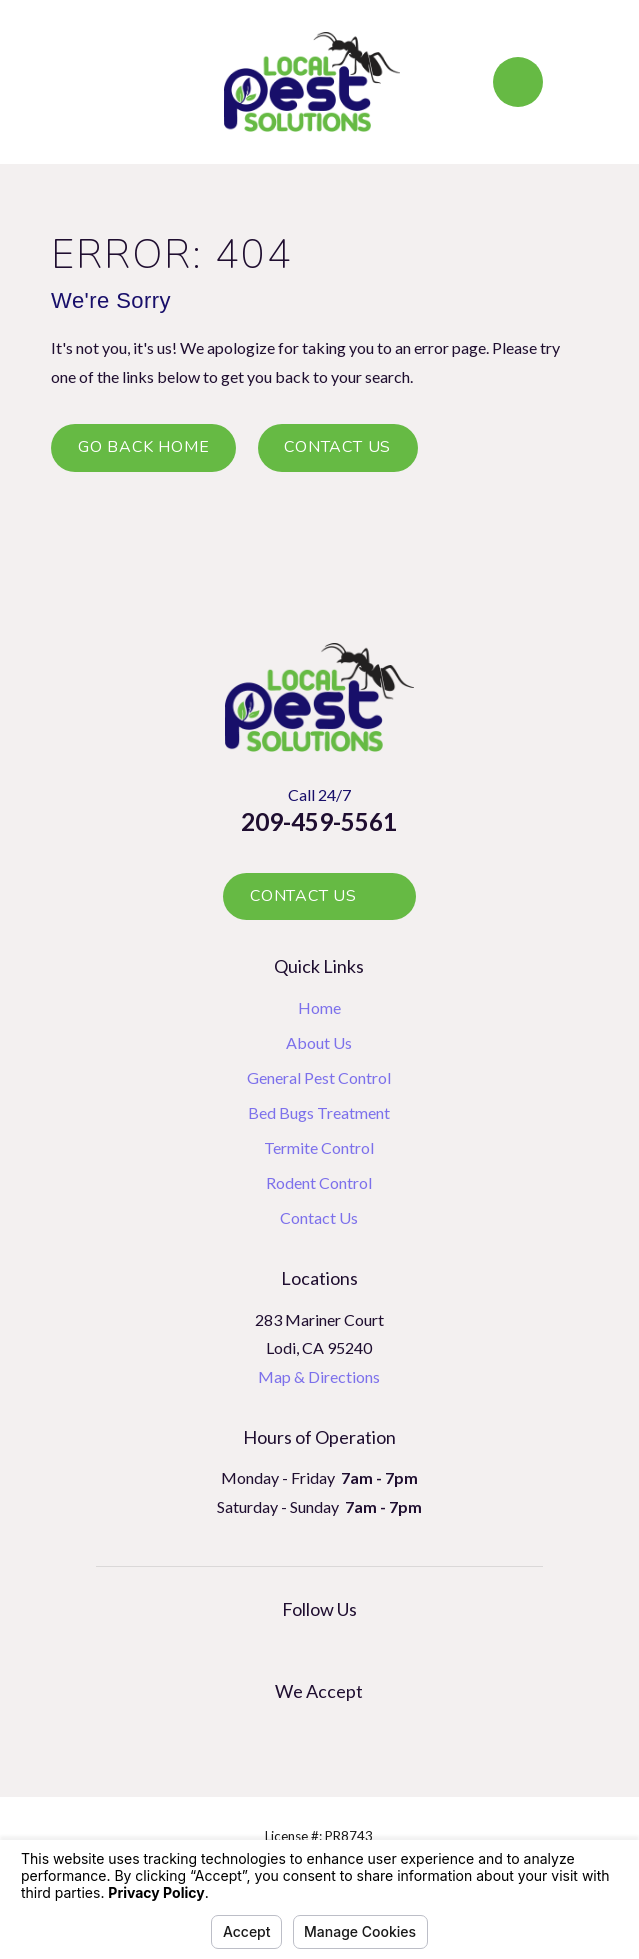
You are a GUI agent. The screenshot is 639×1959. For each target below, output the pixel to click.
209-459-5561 (319, 821)
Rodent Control (319, 1182)
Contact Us (337, 447)
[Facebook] (341, 1647)
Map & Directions (319, 1376)
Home (319, 1007)
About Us (319, 1042)
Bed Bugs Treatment (319, 1112)
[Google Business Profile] (297, 1647)
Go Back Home (144, 447)
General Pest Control (319, 1077)
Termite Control (319, 1147)
